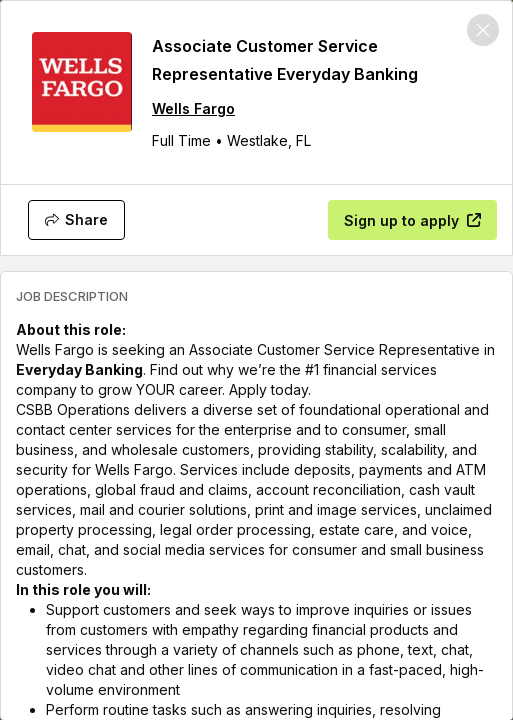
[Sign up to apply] (412, 220)
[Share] (76, 220)
